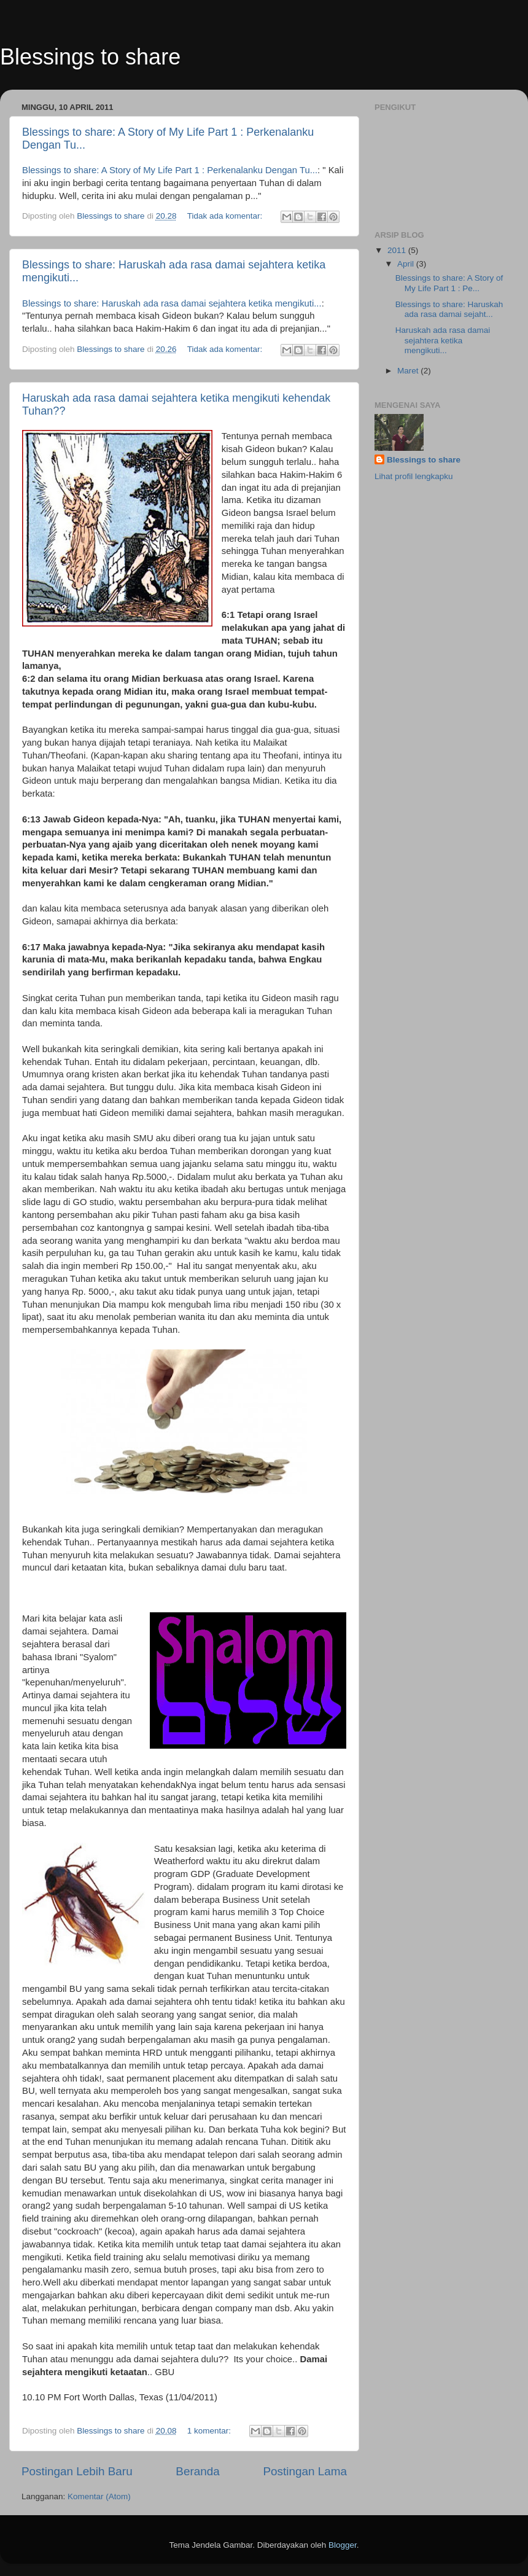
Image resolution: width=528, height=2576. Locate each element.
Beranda (197, 2471)
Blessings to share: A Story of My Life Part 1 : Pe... (449, 282)
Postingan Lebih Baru (77, 2471)
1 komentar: (210, 2430)
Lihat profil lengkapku (414, 476)
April (406, 263)
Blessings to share (90, 56)
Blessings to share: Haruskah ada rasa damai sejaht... (449, 309)
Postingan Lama (305, 2471)
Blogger (342, 2545)
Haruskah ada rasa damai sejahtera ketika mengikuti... (443, 340)
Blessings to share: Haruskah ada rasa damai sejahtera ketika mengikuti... (172, 303)
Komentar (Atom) (99, 2496)
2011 (397, 250)
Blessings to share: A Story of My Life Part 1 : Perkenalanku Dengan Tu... (169, 170)
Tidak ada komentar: (226, 216)
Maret (409, 370)
